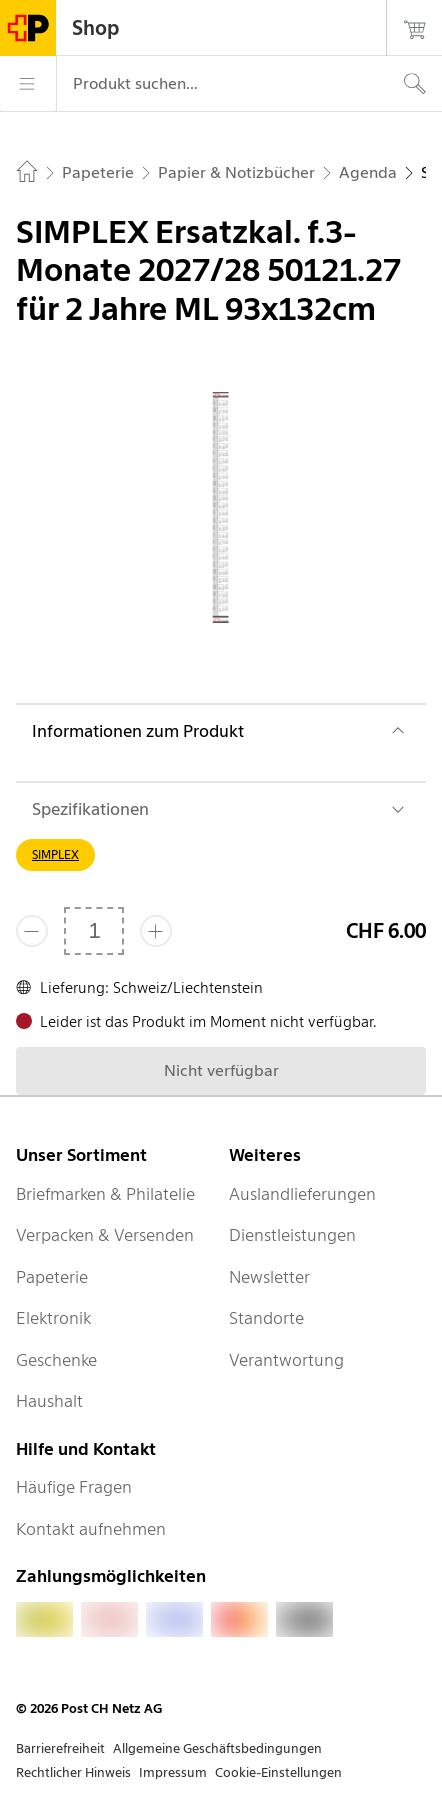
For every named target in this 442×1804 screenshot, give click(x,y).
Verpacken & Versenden (105, 1235)
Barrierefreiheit (60, 1748)
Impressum (173, 1772)
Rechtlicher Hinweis (73, 1772)
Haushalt (49, 1401)
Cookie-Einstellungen (278, 1772)
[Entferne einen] (32, 931)
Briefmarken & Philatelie (105, 1194)
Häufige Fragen (74, 1487)
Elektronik (53, 1318)
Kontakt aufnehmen (91, 1529)
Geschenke (56, 1360)
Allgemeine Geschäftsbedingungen (217, 1748)
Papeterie (52, 1277)
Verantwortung (286, 1360)
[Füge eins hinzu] (156, 931)
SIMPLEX (55, 854)
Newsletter (269, 1277)
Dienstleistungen (292, 1235)
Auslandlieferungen (302, 1194)
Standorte (266, 1318)
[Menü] (28, 84)
